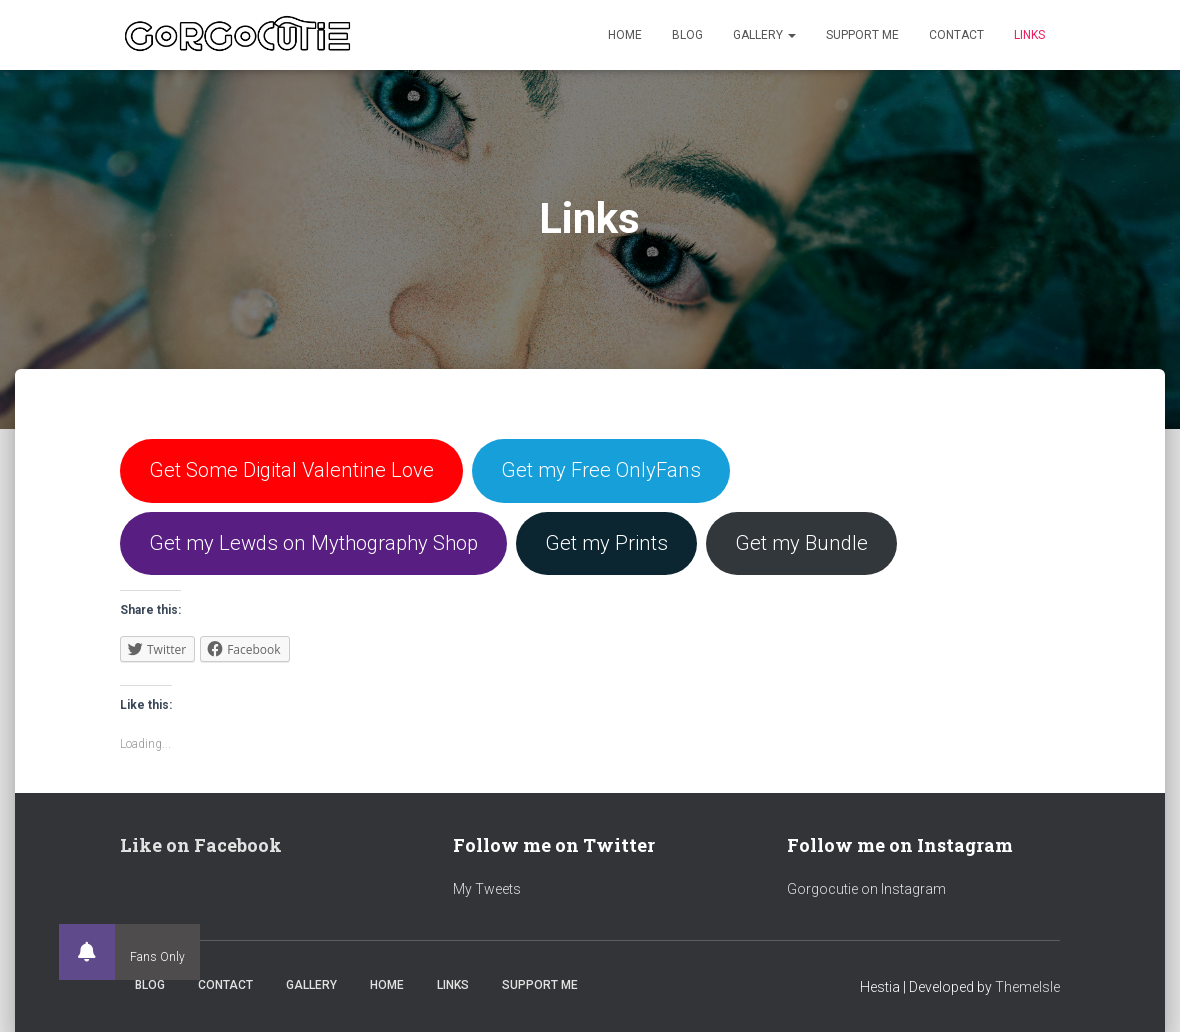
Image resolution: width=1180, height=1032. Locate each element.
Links (1029, 35)
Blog (687, 35)
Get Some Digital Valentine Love (291, 470)
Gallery (764, 35)
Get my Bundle (801, 543)
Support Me (862, 35)
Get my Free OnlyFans (601, 470)
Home (625, 35)
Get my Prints (606, 543)
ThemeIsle (1027, 987)
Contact (956, 35)
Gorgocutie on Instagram (866, 889)
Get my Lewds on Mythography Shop (313, 543)
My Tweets (487, 889)
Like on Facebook (201, 845)
